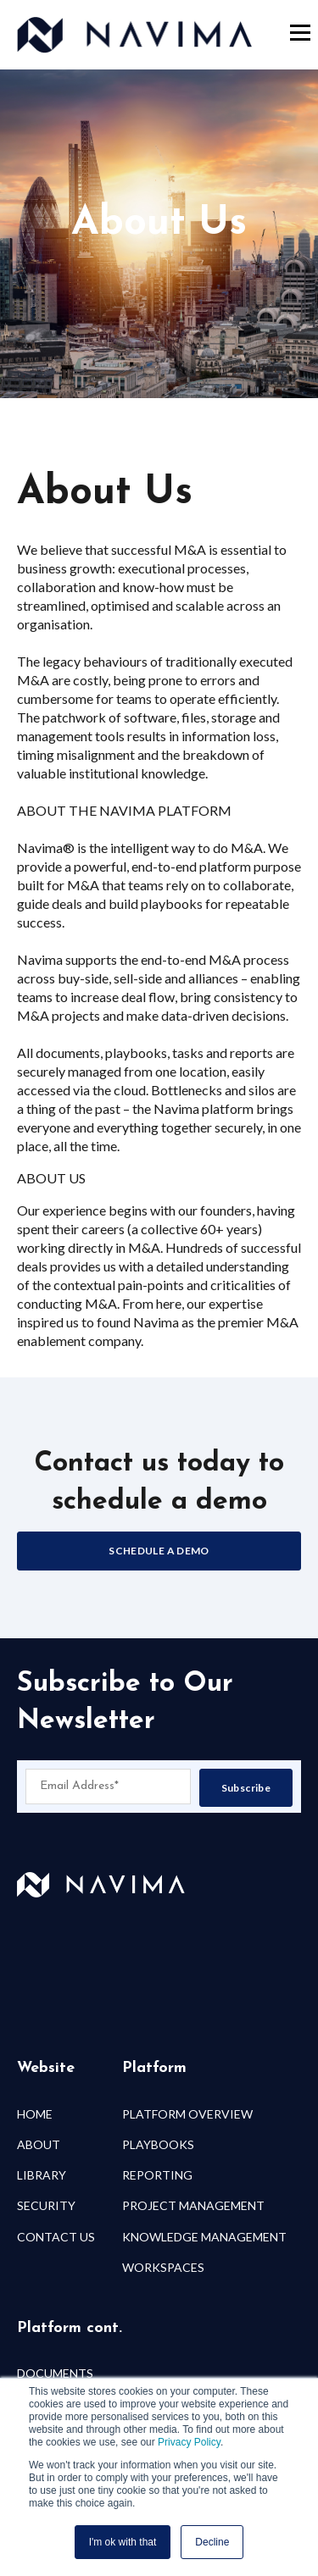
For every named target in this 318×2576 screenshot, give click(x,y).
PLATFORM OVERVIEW (187, 2114)
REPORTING (157, 2175)
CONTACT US (56, 2237)
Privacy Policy (189, 2442)
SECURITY (46, 2205)
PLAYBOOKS (158, 2144)
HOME (35, 2114)
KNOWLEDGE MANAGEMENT (204, 2237)
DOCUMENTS (55, 2373)
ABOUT (38, 2144)
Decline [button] (212, 2542)
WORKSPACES (163, 2267)
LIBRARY (41, 2175)
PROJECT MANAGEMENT (193, 2205)
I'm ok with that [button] (123, 2542)
